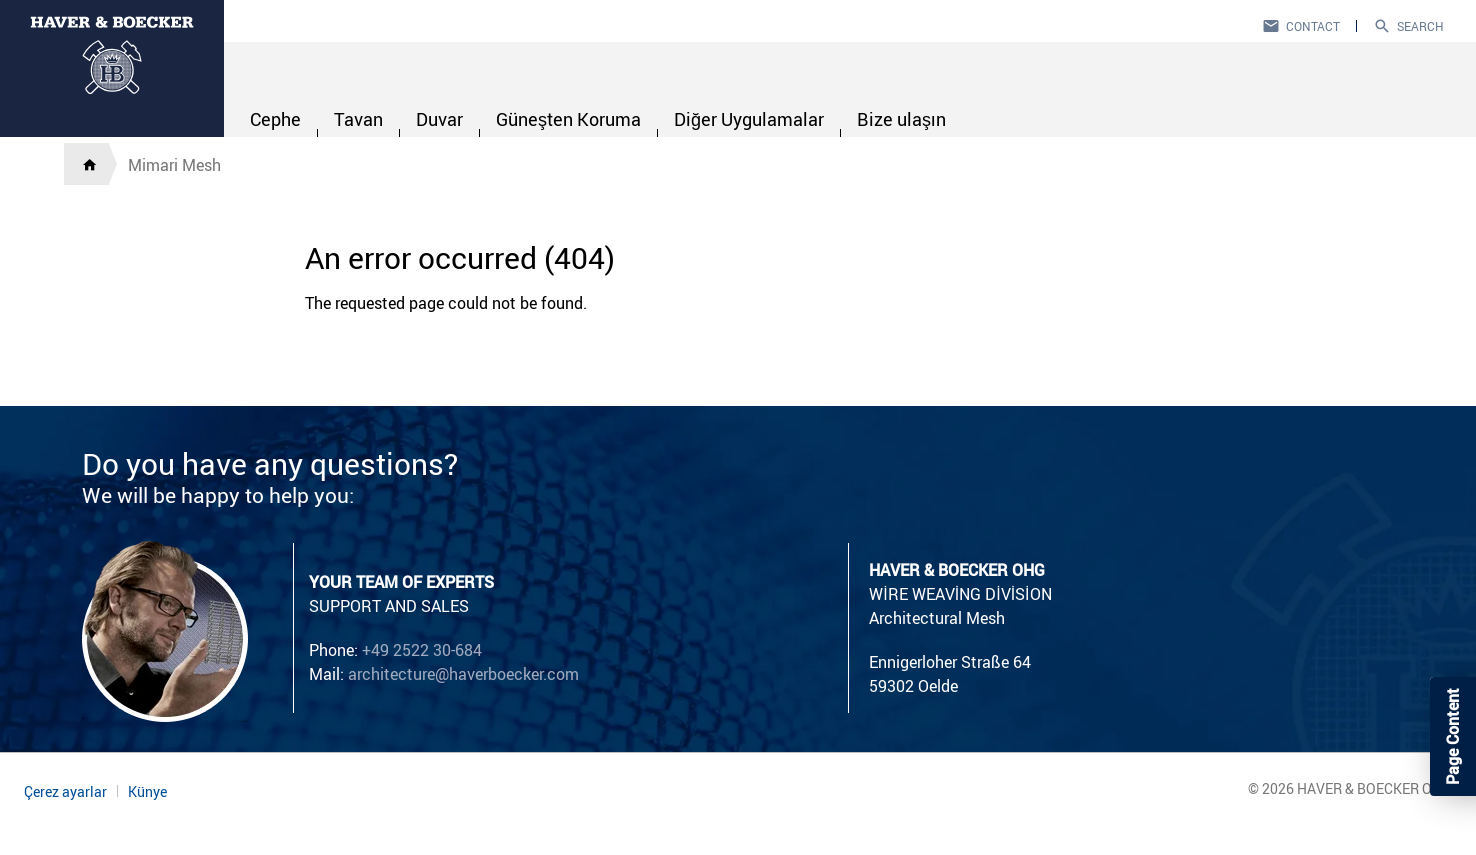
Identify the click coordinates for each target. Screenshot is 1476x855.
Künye (147, 792)
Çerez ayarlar (65, 791)
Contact (1313, 26)
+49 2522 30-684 (422, 650)
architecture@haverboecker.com (463, 674)
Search (1420, 26)
